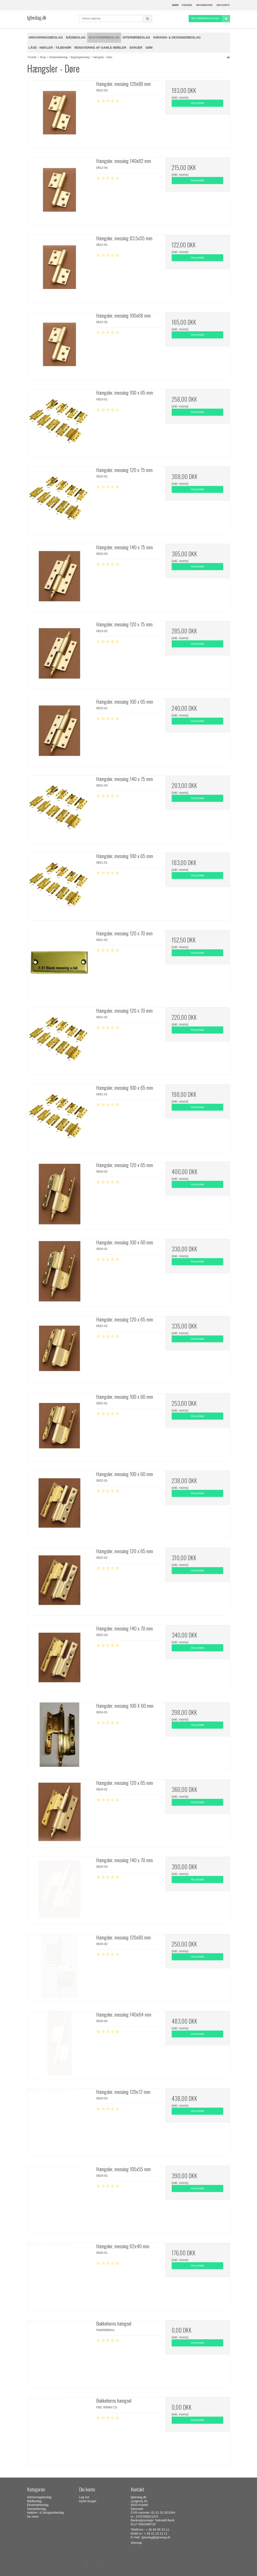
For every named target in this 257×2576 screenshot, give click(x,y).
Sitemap (136, 2543)
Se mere (33, 2516)
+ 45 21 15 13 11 (155, 2533)
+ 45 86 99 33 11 (157, 2529)
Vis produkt (197, 103)
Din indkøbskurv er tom (210, 18)
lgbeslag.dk (36, 17)
